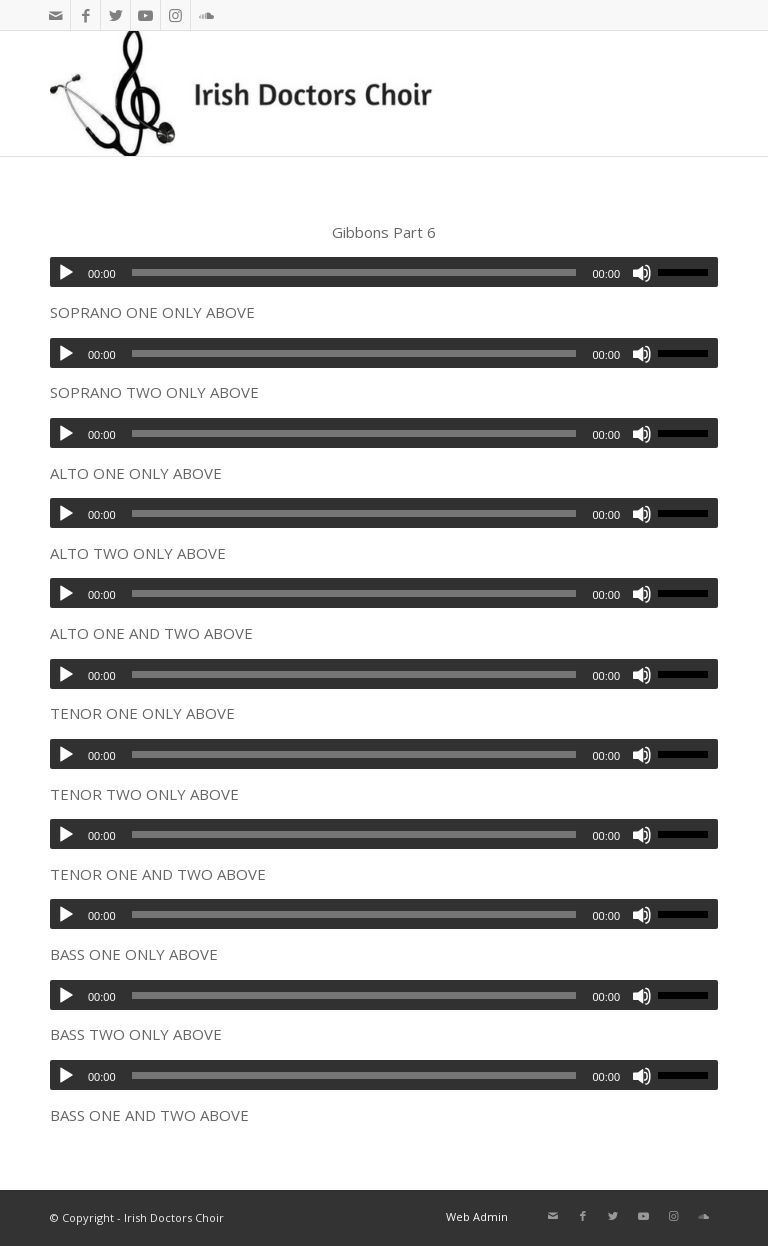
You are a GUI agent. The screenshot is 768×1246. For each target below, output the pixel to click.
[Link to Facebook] (85, 15)
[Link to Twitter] (115, 15)
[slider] (354, 272)
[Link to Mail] (55, 15)
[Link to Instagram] (175, 15)
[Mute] (642, 273)
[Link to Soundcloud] (206, 15)
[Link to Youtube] (145, 15)
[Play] (66, 273)
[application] (384, 272)
